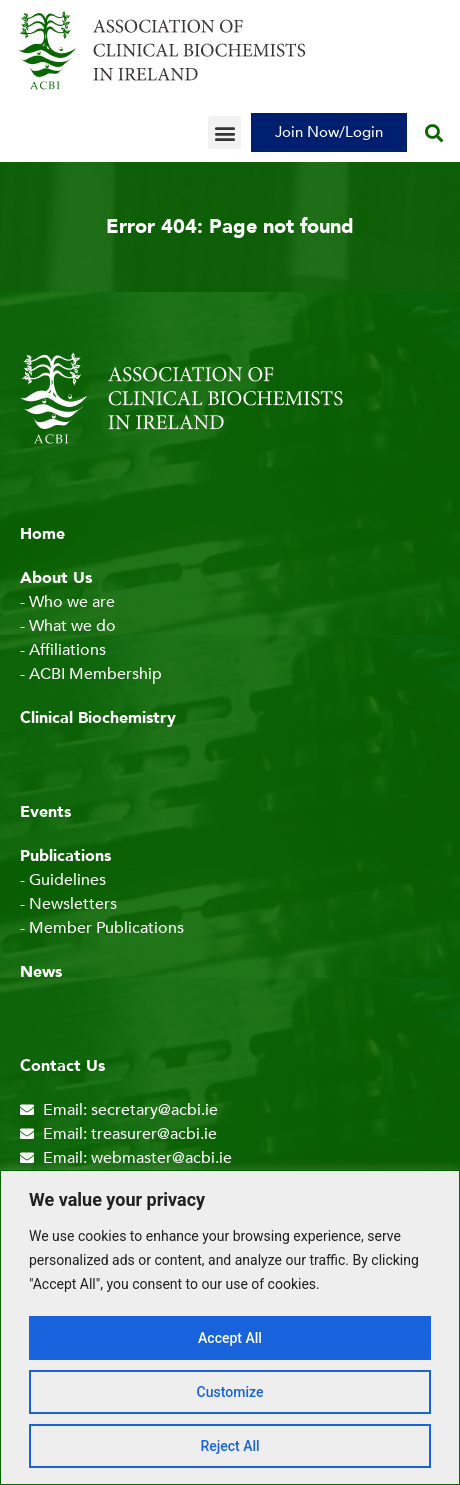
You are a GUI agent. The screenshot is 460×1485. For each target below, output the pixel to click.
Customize (230, 1392)
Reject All (229, 1446)
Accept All (230, 1338)
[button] (224, 132)
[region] (230, 1327)
